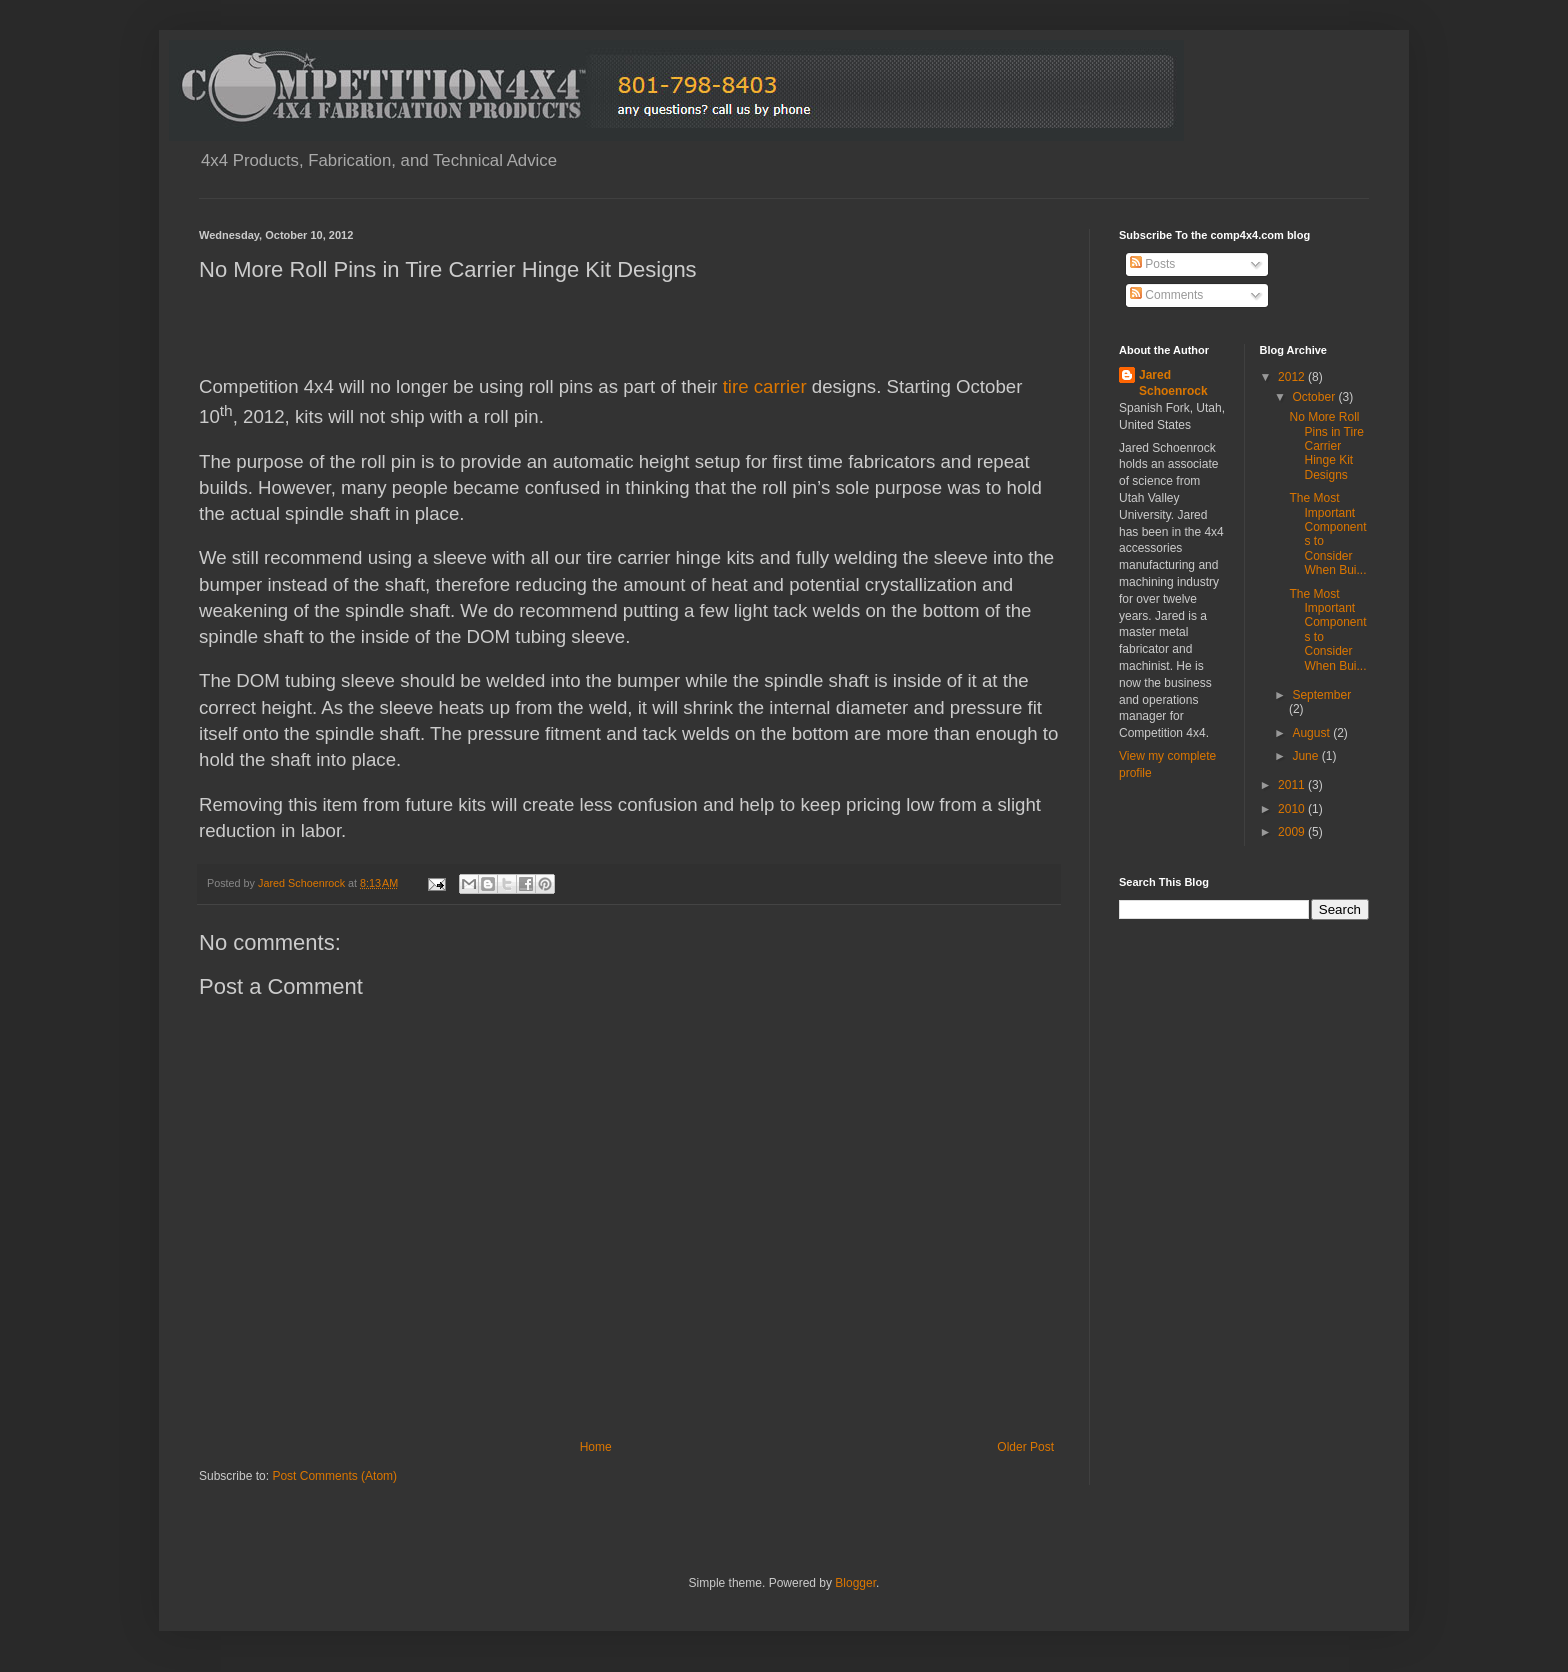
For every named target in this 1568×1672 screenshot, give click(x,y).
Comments (1166, 295)
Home (596, 1447)
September (1321, 695)
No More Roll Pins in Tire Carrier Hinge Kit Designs (1326, 446)
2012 (1293, 377)
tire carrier (765, 386)
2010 (1293, 809)
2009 (1293, 832)
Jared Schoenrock (1173, 383)
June (1306, 756)
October (1315, 397)
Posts (1152, 264)
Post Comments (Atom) (334, 1476)
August (1312, 733)
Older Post (1025, 1447)
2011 (1293, 785)
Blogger (855, 1583)
